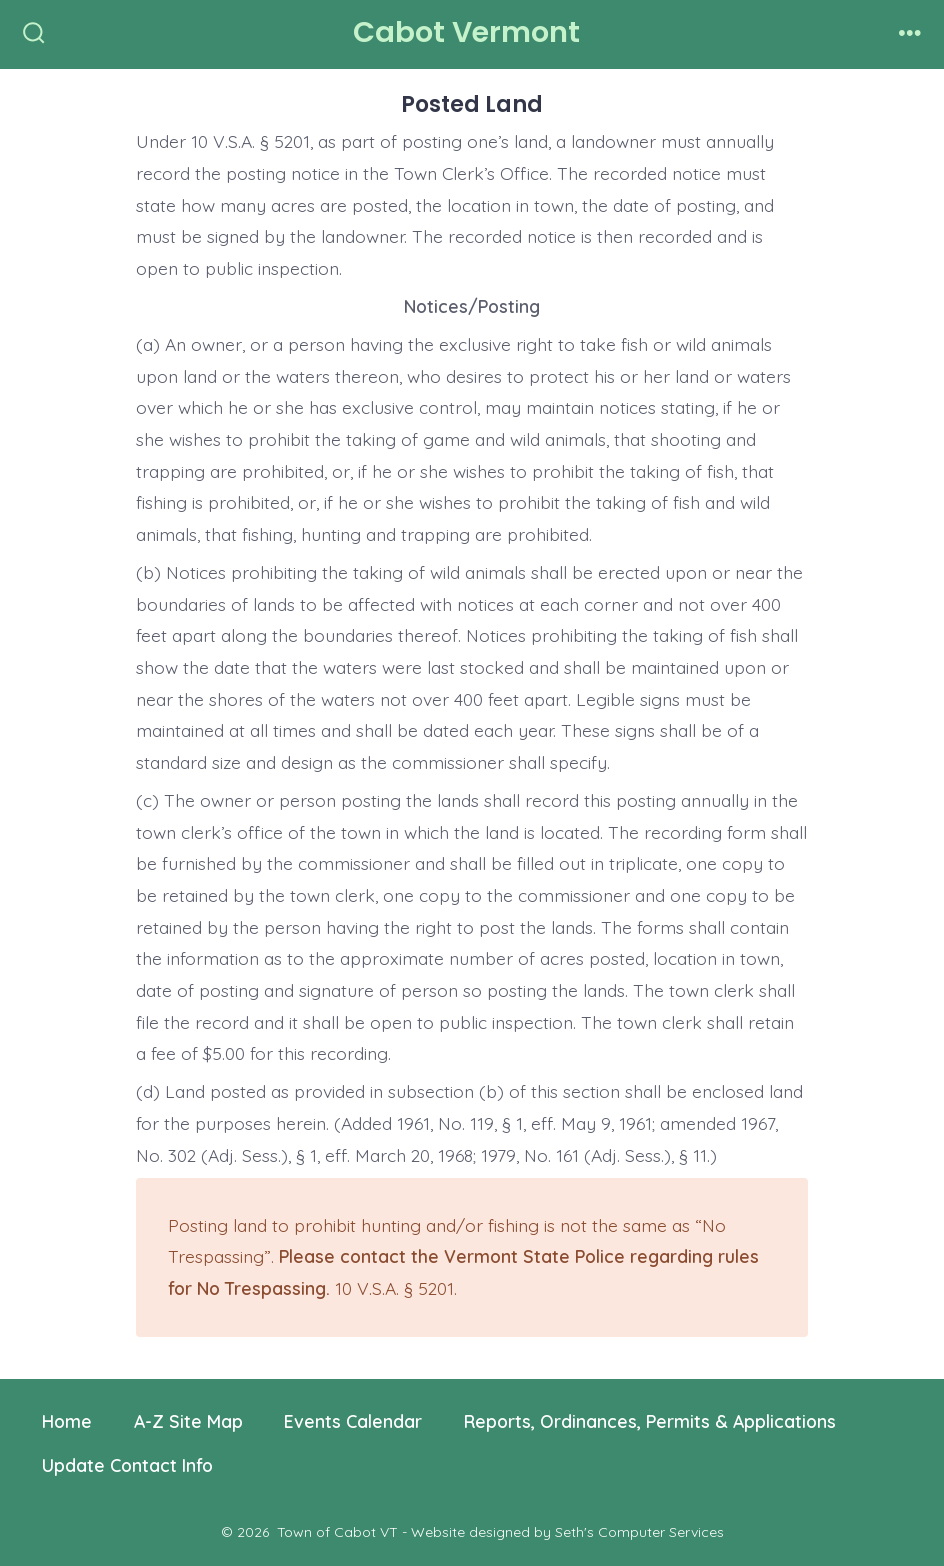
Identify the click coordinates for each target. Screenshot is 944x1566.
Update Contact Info (127, 1465)
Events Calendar (353, 1421)
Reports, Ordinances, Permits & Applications (650, 1421)
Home (67, 1421)
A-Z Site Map (188, 1421)
